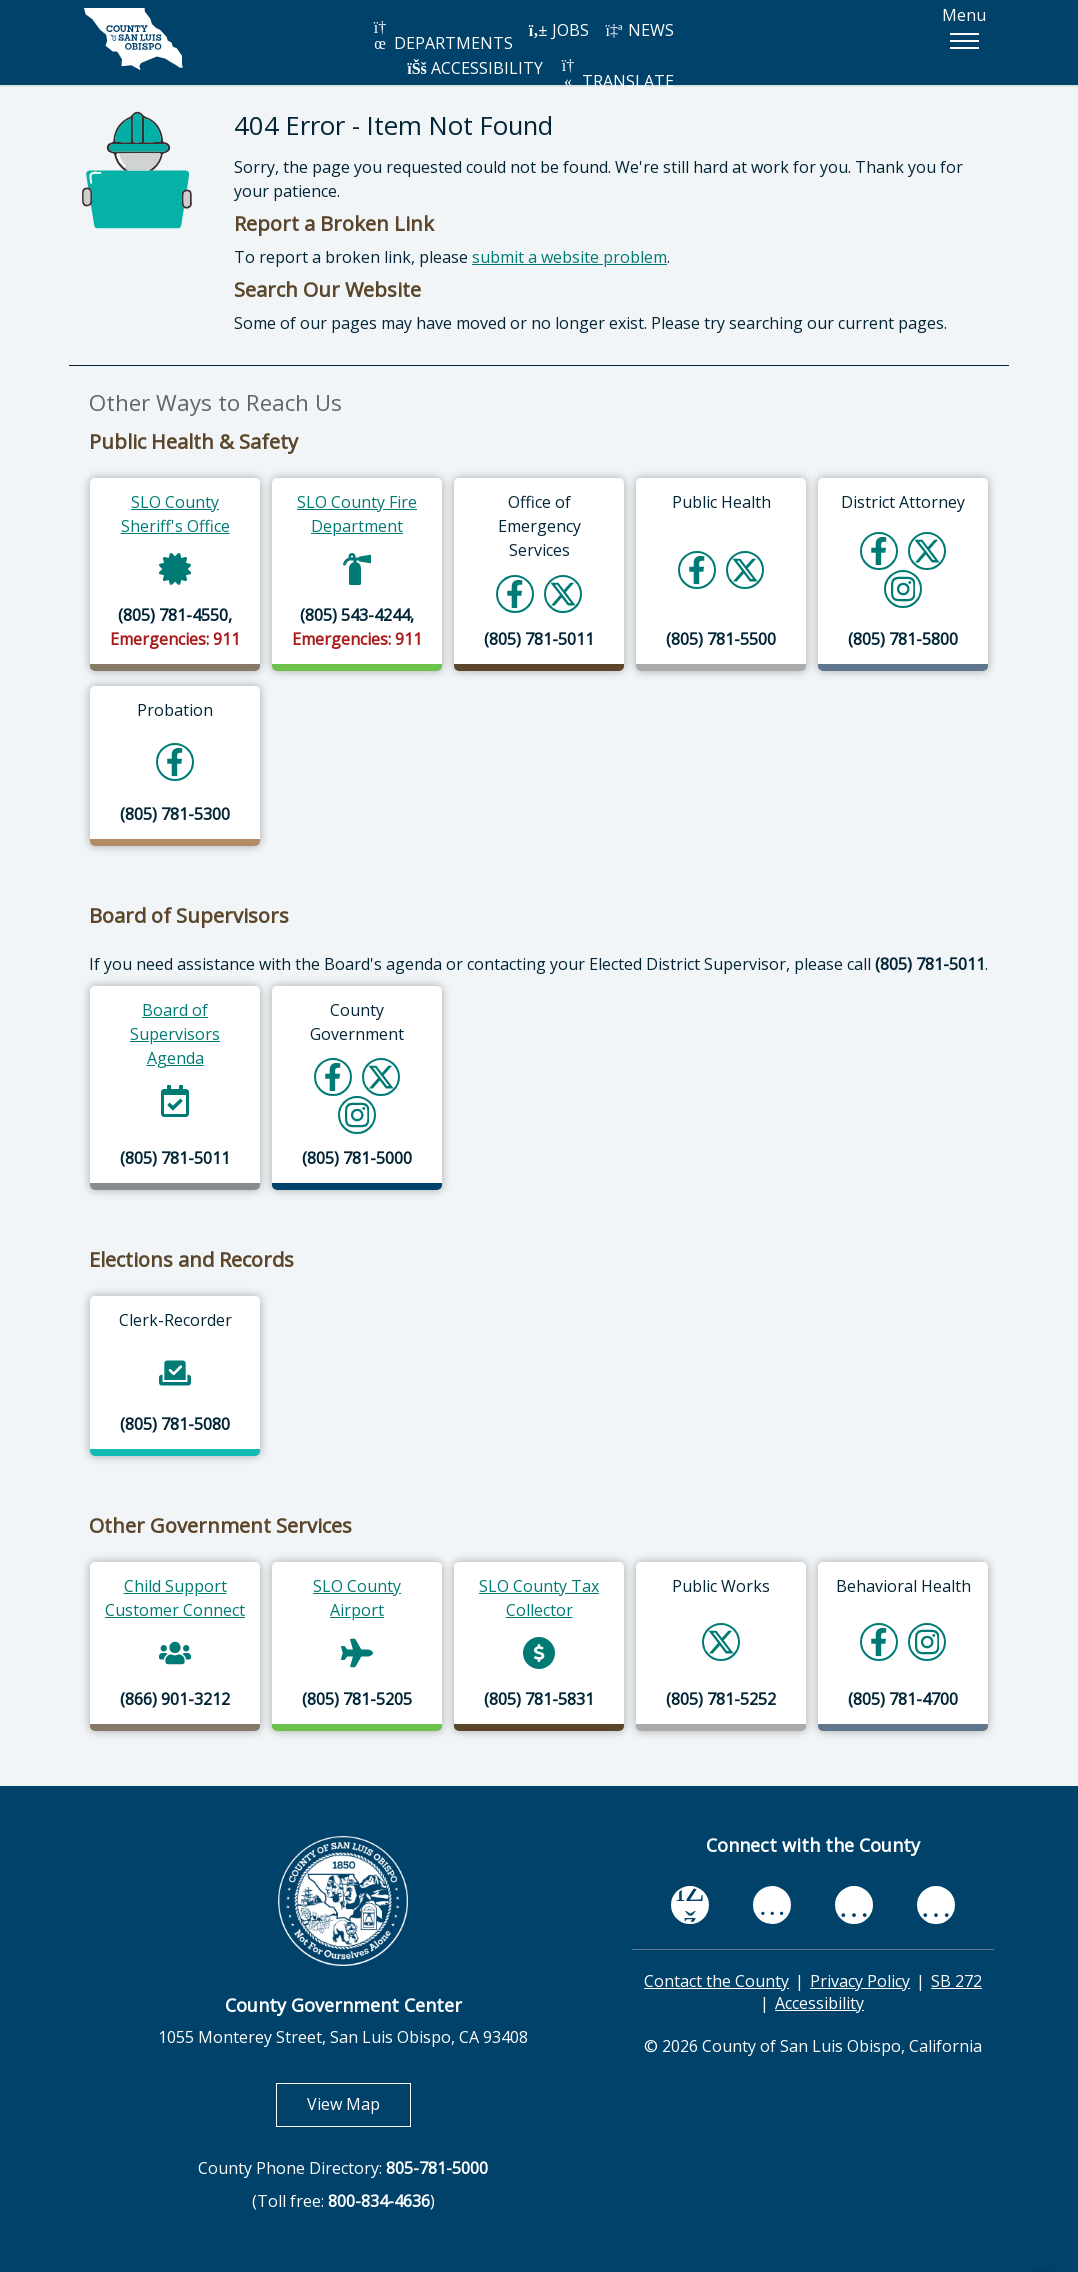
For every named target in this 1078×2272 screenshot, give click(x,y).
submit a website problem (569, 257)
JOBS (558, 30)
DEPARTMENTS (441, 36)
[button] (964, 41)
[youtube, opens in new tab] (772, 1905)
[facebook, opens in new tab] (690, 1905)
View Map (359, 2103)
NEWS (639, 30)
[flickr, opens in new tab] (854, 1905)
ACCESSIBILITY (475, 68)
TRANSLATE (616, 74)
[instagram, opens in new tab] (936, 1905)
